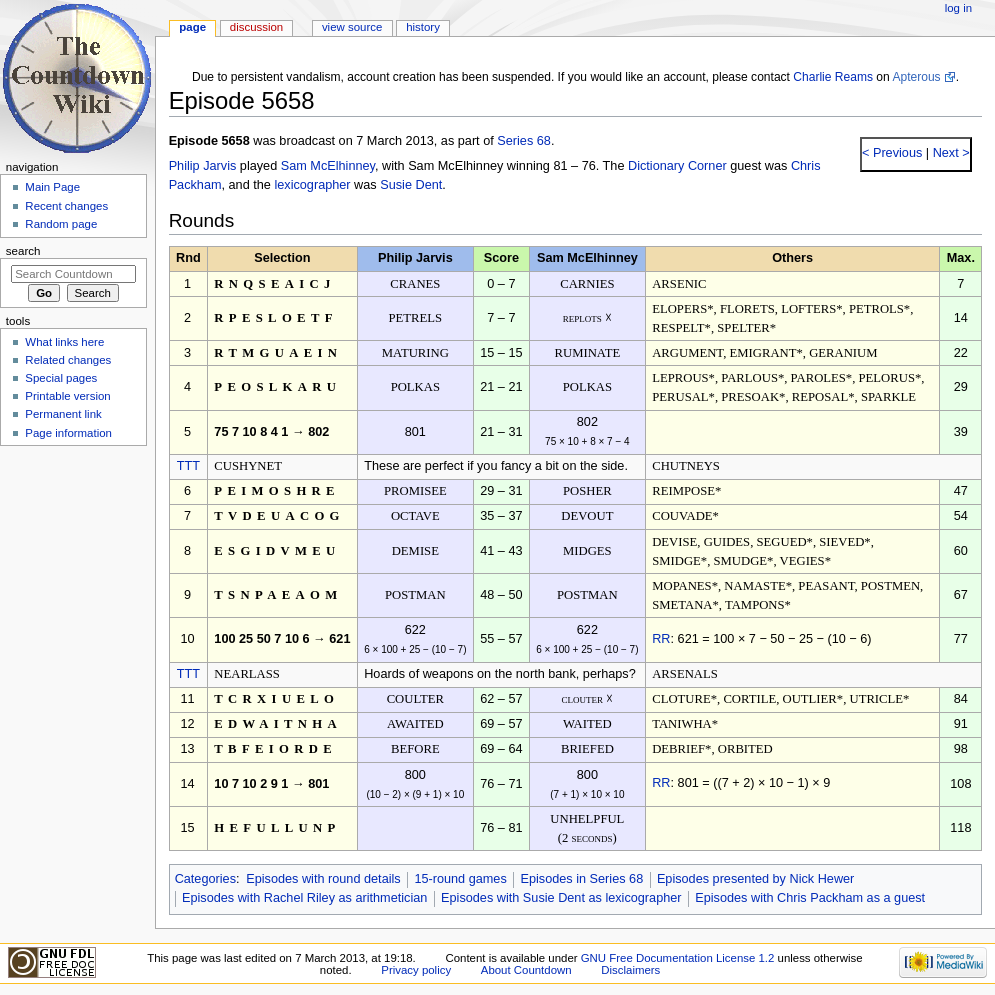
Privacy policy (416, 970)
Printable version (67, 396)
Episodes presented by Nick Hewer (755, 879)
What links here (64, 342)
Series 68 (524, 141)
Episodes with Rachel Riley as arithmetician (304, 898)
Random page (61, 224)
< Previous (892, 153)
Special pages (61, 378)
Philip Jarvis (203, 166)
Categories (205, 879)
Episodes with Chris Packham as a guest (810, 898)
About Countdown (526, 970)
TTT (188, 466)
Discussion (256, 27)
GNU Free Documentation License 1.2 (678, 958)
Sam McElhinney (328, 166)
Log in (958, 8)
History (423, 27)
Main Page (52, 187)
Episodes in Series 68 (581, 879)
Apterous (916, 77)
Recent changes (66, 206)
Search (23, 251)
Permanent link (63, 414)
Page (192, 27)
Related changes (68, 360)
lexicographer (312, 185)
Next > (949, 153)
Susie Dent (411, 185)
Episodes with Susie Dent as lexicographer (561, 898)
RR (661, 639)
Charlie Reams (833, 77)
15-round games (460, 879)
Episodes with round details (323, 879)
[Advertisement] (73, 603)
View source (352, 27)
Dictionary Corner (677, 166)
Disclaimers (630, 970)
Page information (68, 433)
